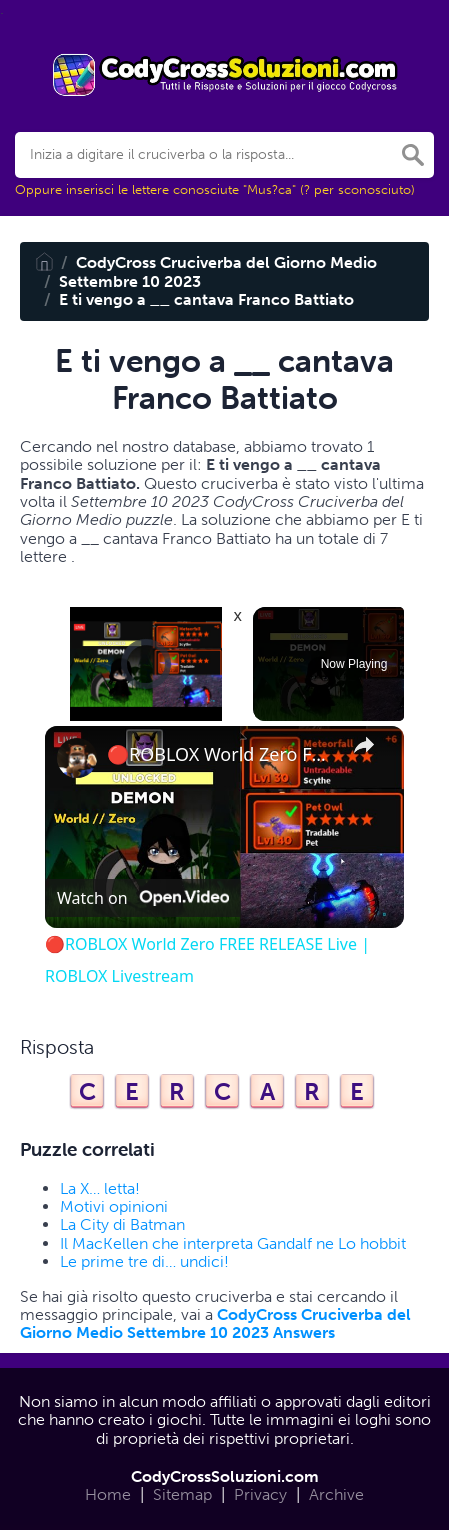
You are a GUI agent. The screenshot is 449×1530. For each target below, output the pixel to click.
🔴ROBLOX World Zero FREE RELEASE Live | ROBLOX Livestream (221, 754)
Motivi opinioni (114, 1206)
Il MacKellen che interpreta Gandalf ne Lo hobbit (233, 1243)
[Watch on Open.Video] (143, 898)
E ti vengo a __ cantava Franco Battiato (206, 299)
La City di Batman (122, 1224)
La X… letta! (100, 1188)
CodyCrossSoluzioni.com (225, 1476)
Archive (336, 1494)
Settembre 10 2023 (130, 281)
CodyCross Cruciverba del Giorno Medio (226, 262)
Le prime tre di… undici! (144, 1261)
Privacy (260, 1494)
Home (108, 1494)
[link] (77, 758)
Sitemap (182, 1494)
